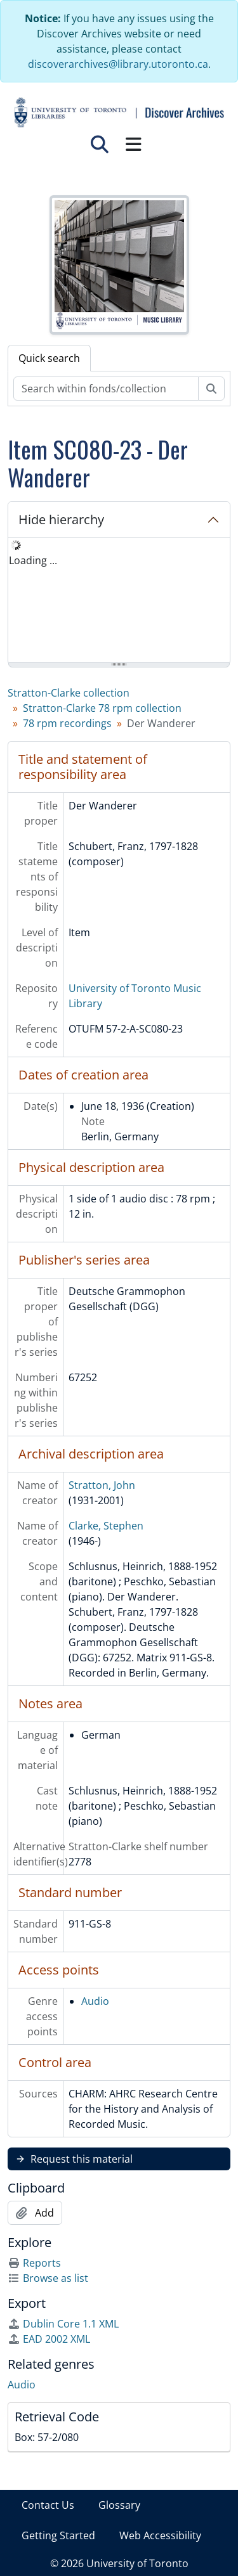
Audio (95, 2001)
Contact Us (48, 2505)
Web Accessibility (160, 2535)
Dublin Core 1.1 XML (63, 2324)
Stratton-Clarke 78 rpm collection (102, 708)
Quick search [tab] (49, 358)
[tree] (119, 601)
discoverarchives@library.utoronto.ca (118, 64)
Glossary (119, 2505)
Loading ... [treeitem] (33, 560)
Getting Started (58, 2535)
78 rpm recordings (67, 723)
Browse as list (48, 2278)
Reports (34, 2263)
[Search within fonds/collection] (106, 389)
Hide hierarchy (61, 519)
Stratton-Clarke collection (68, 693)
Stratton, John (102, 1485)
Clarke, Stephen (106, 1526)
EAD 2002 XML (49, 2339)
